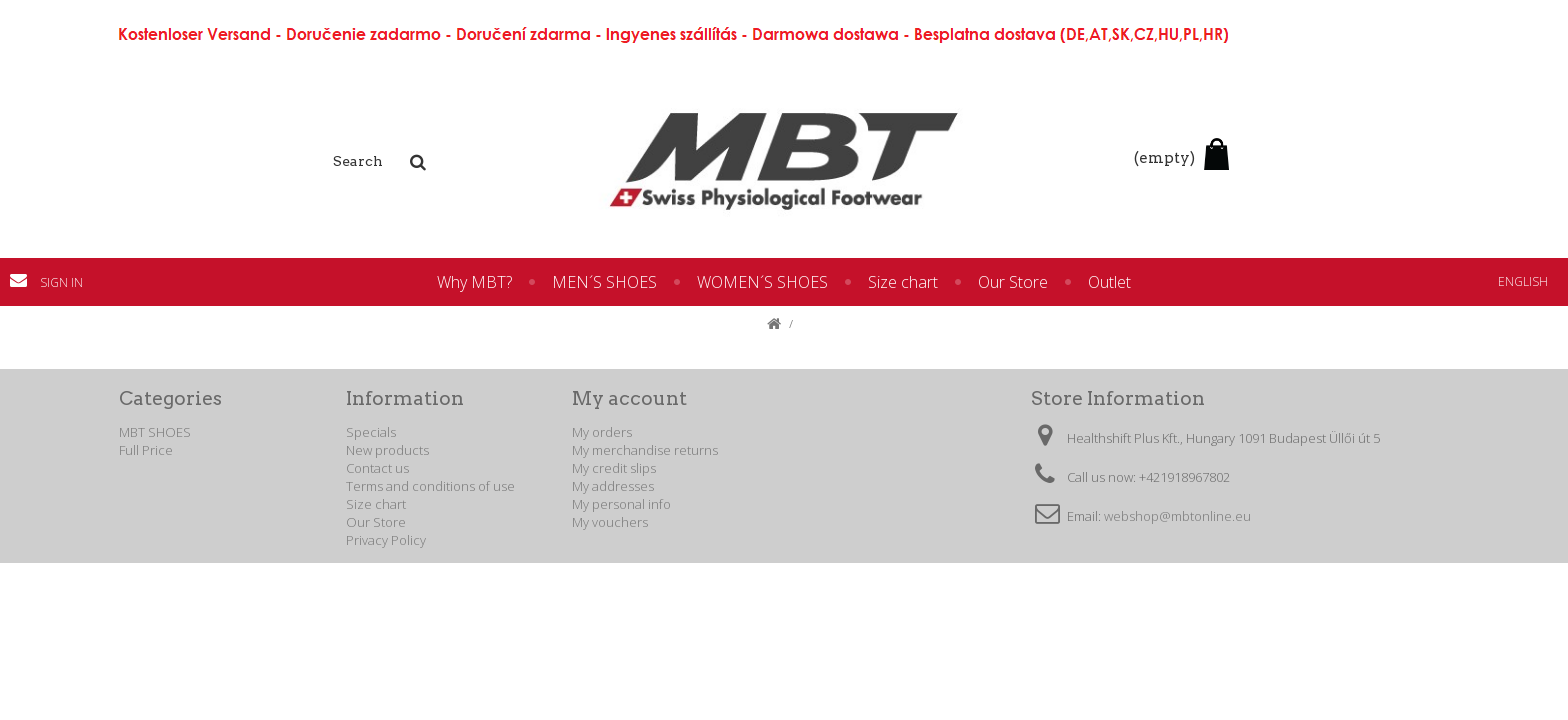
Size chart (903, 282)
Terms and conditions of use (430, 486)
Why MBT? (474, 282)
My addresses (613, 486)
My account (629, 398)
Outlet (1109, 282)
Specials (371, 432)
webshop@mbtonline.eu (1177, 516)
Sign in (61, 282)
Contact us (25, 280)
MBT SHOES (155, 432)
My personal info (621, 504)
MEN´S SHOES (604, 282)
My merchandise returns (645, 450)
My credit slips (614, 468)
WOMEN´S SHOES (762, 282)
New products (387, 450)
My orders (602, 432)
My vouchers (610, 522)
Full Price (146, 450)
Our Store (1013, 282)
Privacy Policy (386, 540)
